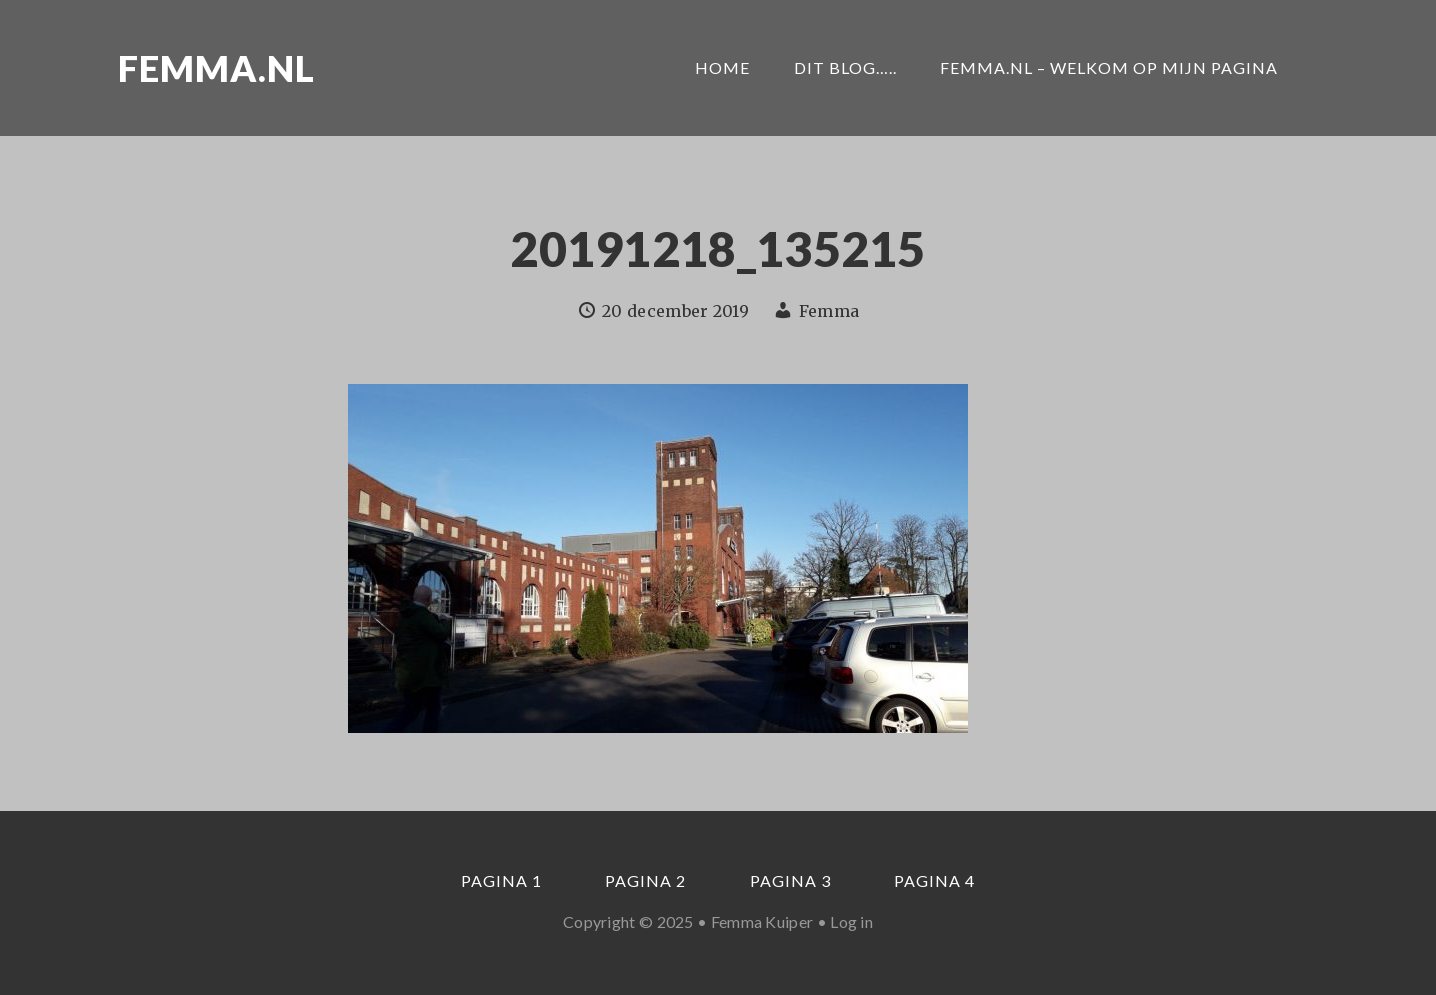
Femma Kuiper (762, 921)
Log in (851, 921)
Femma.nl (216, 68)
